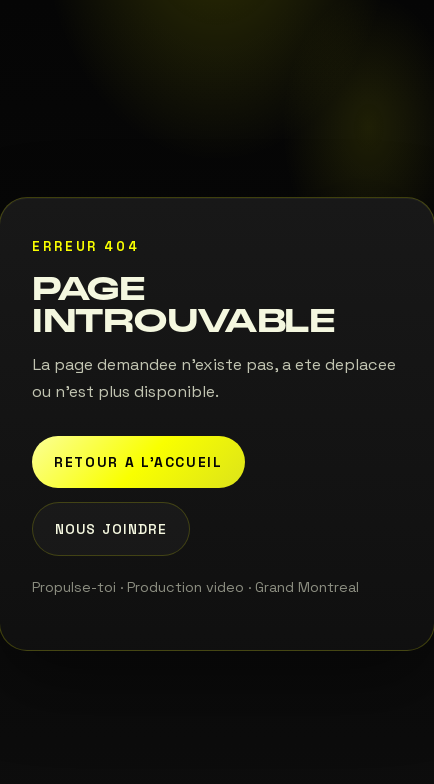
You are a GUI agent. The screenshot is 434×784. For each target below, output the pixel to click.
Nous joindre (111, 529)
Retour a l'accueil (138, 462)
